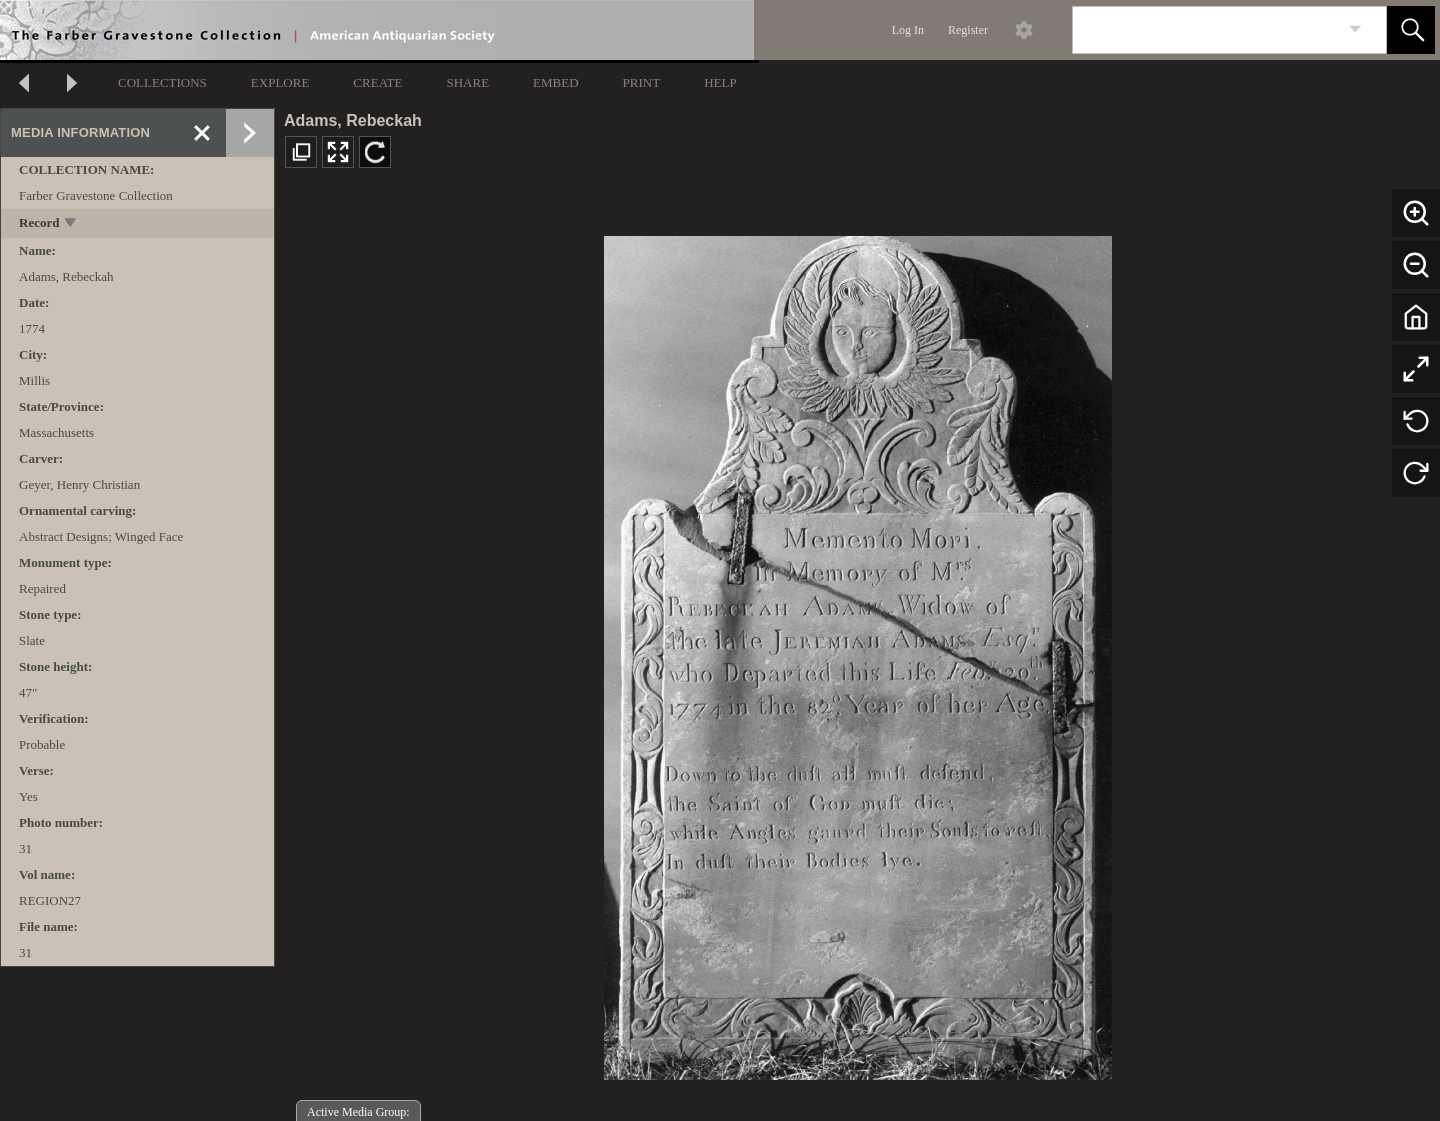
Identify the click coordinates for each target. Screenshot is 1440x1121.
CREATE (377, 82)
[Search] (1206, 30)
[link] (1355, 29)
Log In (908, 30)
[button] (1411, 30)
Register (968, 30)
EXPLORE (280, 82)
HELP (720, 82)
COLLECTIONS (162, 82)
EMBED (556, 82)
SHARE (467, 82)
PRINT (642, 82)
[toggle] (71, 224)
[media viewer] (857, 652)
